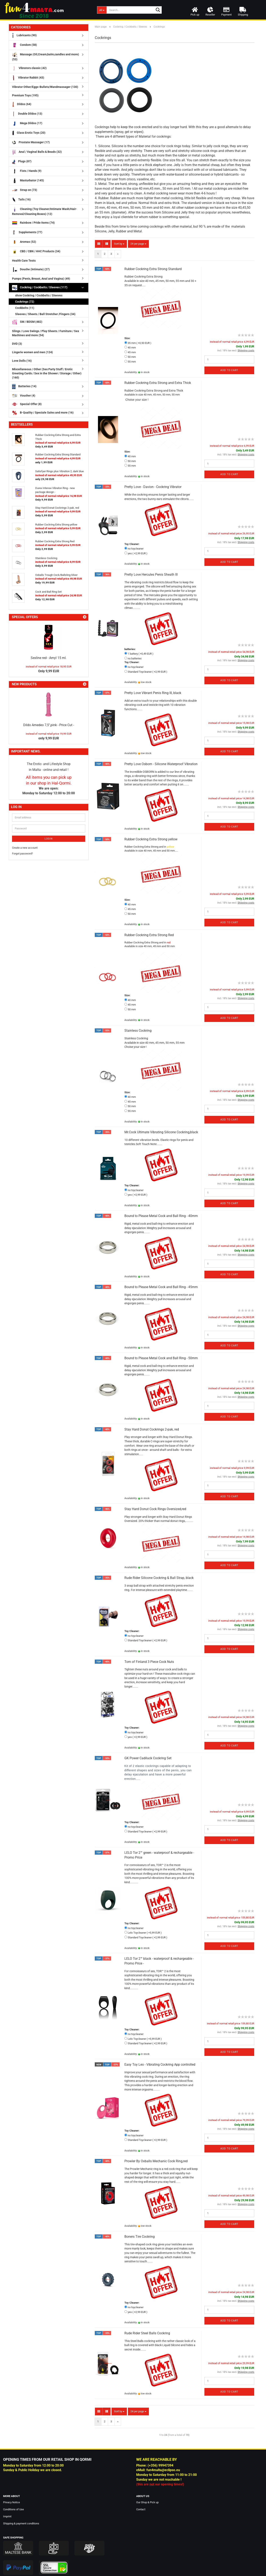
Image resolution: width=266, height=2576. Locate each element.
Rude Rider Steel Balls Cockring (147, 2333)
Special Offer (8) (27, 404)
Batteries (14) (24, 386)
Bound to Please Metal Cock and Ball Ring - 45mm (161, 1287)
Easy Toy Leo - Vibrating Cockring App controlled (159, 2064)
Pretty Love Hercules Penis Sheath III (151, 574)
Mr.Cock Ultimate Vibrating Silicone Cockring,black (161, 1132)
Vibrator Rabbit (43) (28, 77)
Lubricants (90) (24, 35)
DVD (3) (17, 343)
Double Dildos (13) (27, 113)
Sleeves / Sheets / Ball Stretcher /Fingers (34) (45, 314)
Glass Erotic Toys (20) (29, 133)
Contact (140, 2509)
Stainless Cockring (138, 1031)
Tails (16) (21, 199)
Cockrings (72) (24, 301)
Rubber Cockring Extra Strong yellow (150, 839)
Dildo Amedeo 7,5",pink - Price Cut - (48, 725)
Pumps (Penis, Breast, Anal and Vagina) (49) (41, 278)
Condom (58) (24, 45)
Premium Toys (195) (25, 95)
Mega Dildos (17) (27, 123)
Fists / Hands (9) (26, 171)
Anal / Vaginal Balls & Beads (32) (37, 152)
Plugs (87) (22, 161)
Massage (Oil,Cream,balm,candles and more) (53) (45, 56)
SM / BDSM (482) (27, 322)
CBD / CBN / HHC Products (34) (36, 251)
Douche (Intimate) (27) (31, 269)
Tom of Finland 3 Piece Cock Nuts (149, 1662)
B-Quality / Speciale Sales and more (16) (43, 412)
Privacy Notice (11, 2502)
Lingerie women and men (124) (32, 352)
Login (49, 838)
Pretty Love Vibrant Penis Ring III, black (152, 693)
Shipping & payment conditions (21, 2523)
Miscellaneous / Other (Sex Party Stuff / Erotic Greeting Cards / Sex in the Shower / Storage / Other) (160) (46, 373)
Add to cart (229, 370)
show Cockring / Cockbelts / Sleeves (38, 295)
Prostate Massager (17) (31, 142)
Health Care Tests (24, 260)
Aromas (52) (24, 242)
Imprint (7, 2516)
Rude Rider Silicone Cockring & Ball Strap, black (159, 1578)
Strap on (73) (24, 190)
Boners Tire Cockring (139, 2237)
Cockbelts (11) (24, 307)
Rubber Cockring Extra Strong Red (149, 935)
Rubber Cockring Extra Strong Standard (153, 269)
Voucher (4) (23, 395)
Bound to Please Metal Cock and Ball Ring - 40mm (161, 1216)
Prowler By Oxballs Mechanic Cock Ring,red (156, 2161)
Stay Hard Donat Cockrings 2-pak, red (151, 1429)
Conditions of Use (13, 2509)
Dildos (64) (21, 104)
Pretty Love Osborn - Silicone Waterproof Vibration (161, 764)
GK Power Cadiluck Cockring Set (147, 1758)
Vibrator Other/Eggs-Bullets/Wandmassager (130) (45, 87)
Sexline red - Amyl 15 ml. (49, 658)
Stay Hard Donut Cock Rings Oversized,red (155, 1509)
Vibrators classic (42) (29, 68)
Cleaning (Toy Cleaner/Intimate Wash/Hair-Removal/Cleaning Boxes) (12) (44, 211)
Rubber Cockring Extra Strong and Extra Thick (157, 383)
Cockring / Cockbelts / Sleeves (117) (39, 287)
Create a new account (25, 847)
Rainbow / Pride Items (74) (33, 223)
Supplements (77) (27, 232)
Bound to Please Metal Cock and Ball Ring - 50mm (161, 1358)
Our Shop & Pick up (147, 2502)
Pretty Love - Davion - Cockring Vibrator (152, 487)
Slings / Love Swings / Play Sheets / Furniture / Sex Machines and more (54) (45, 333)
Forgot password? (22, 853)
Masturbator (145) (28, 180)
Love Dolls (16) (22, 360)
